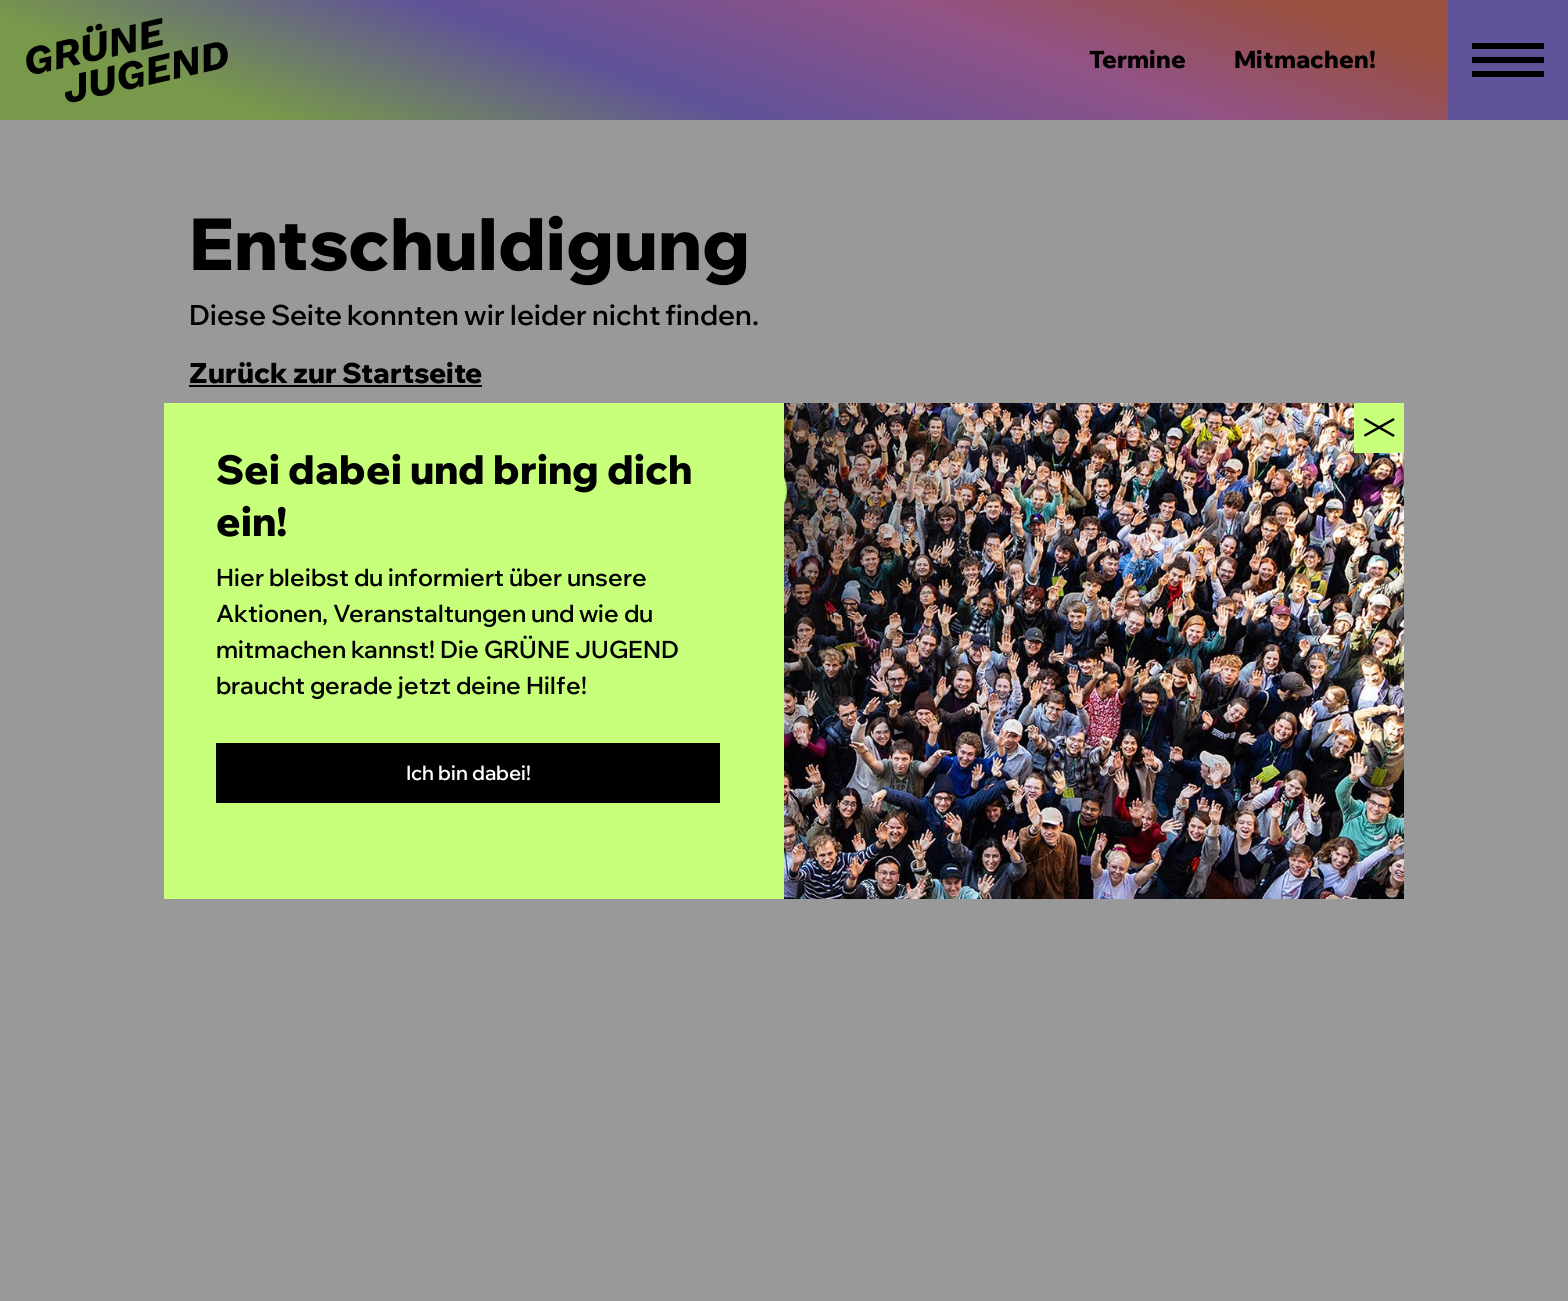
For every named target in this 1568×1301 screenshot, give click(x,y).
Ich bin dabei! (468, 772)
